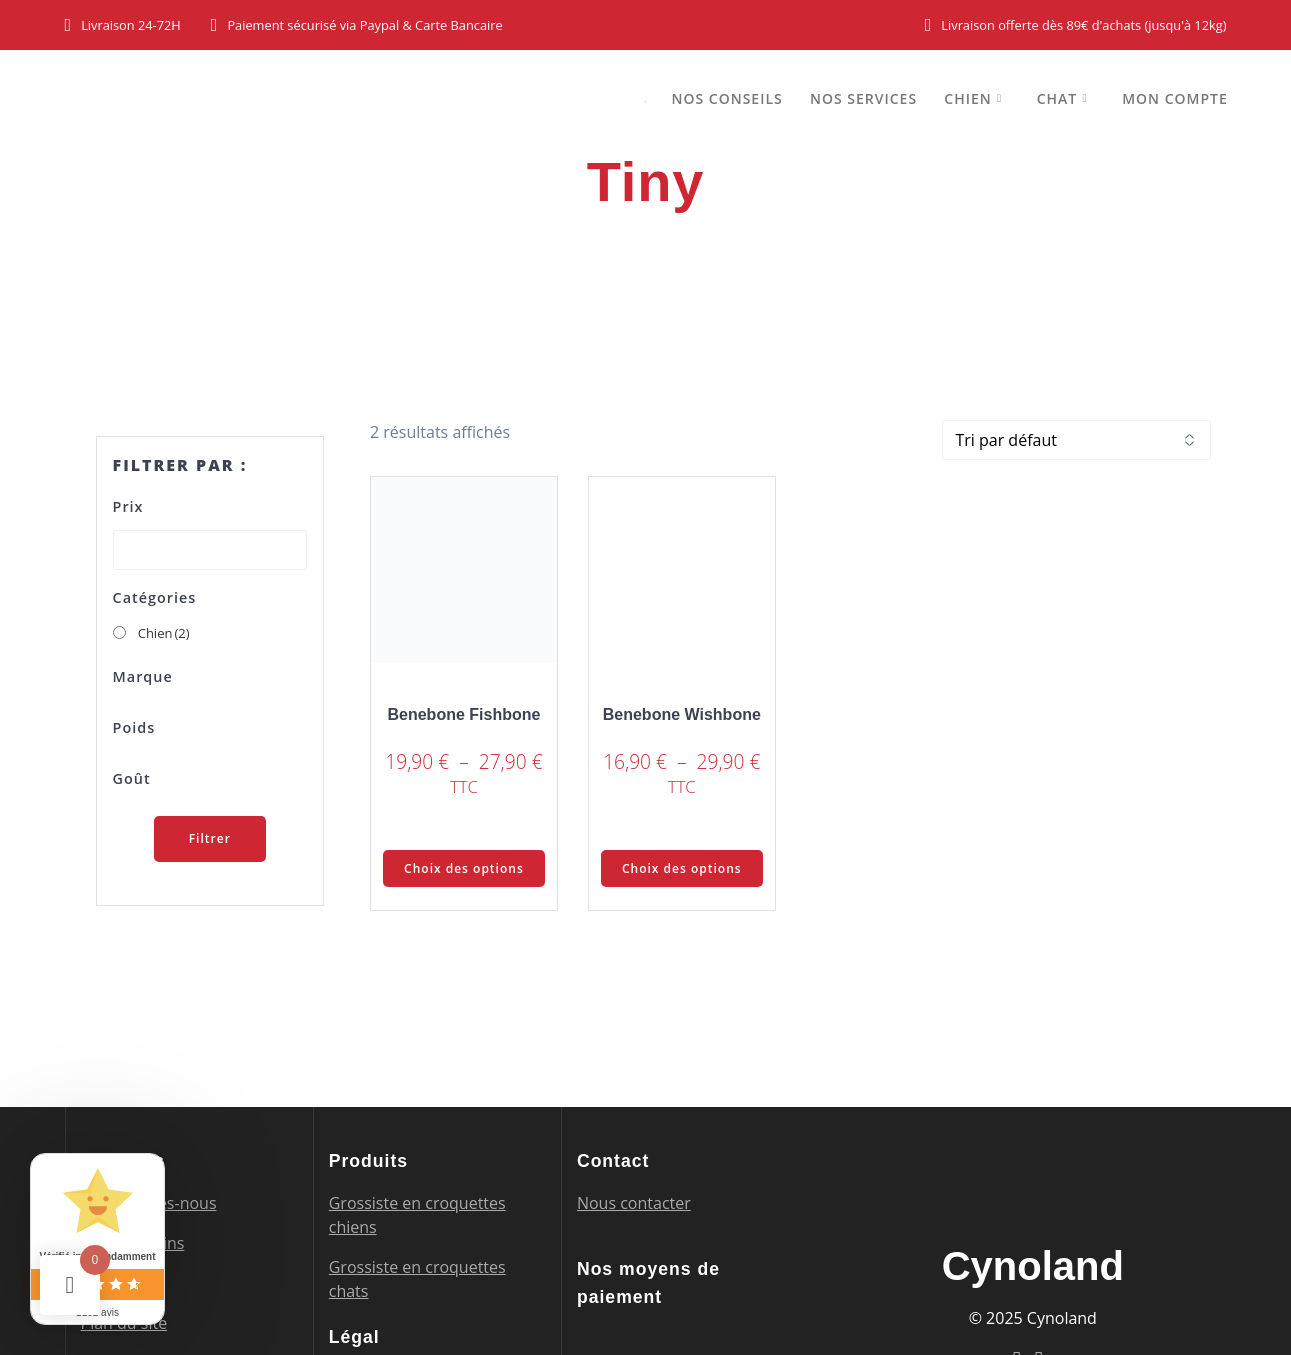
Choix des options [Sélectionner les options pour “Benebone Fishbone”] (464, 868)
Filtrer (210, 838)
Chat (1057, 98)
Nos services (863, 98)
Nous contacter (634, 1203)
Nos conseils (726, 98)
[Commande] (1076, 440)
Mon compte (1175, 98)
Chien (967, 98)
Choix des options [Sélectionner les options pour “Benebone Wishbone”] (682, 868)
